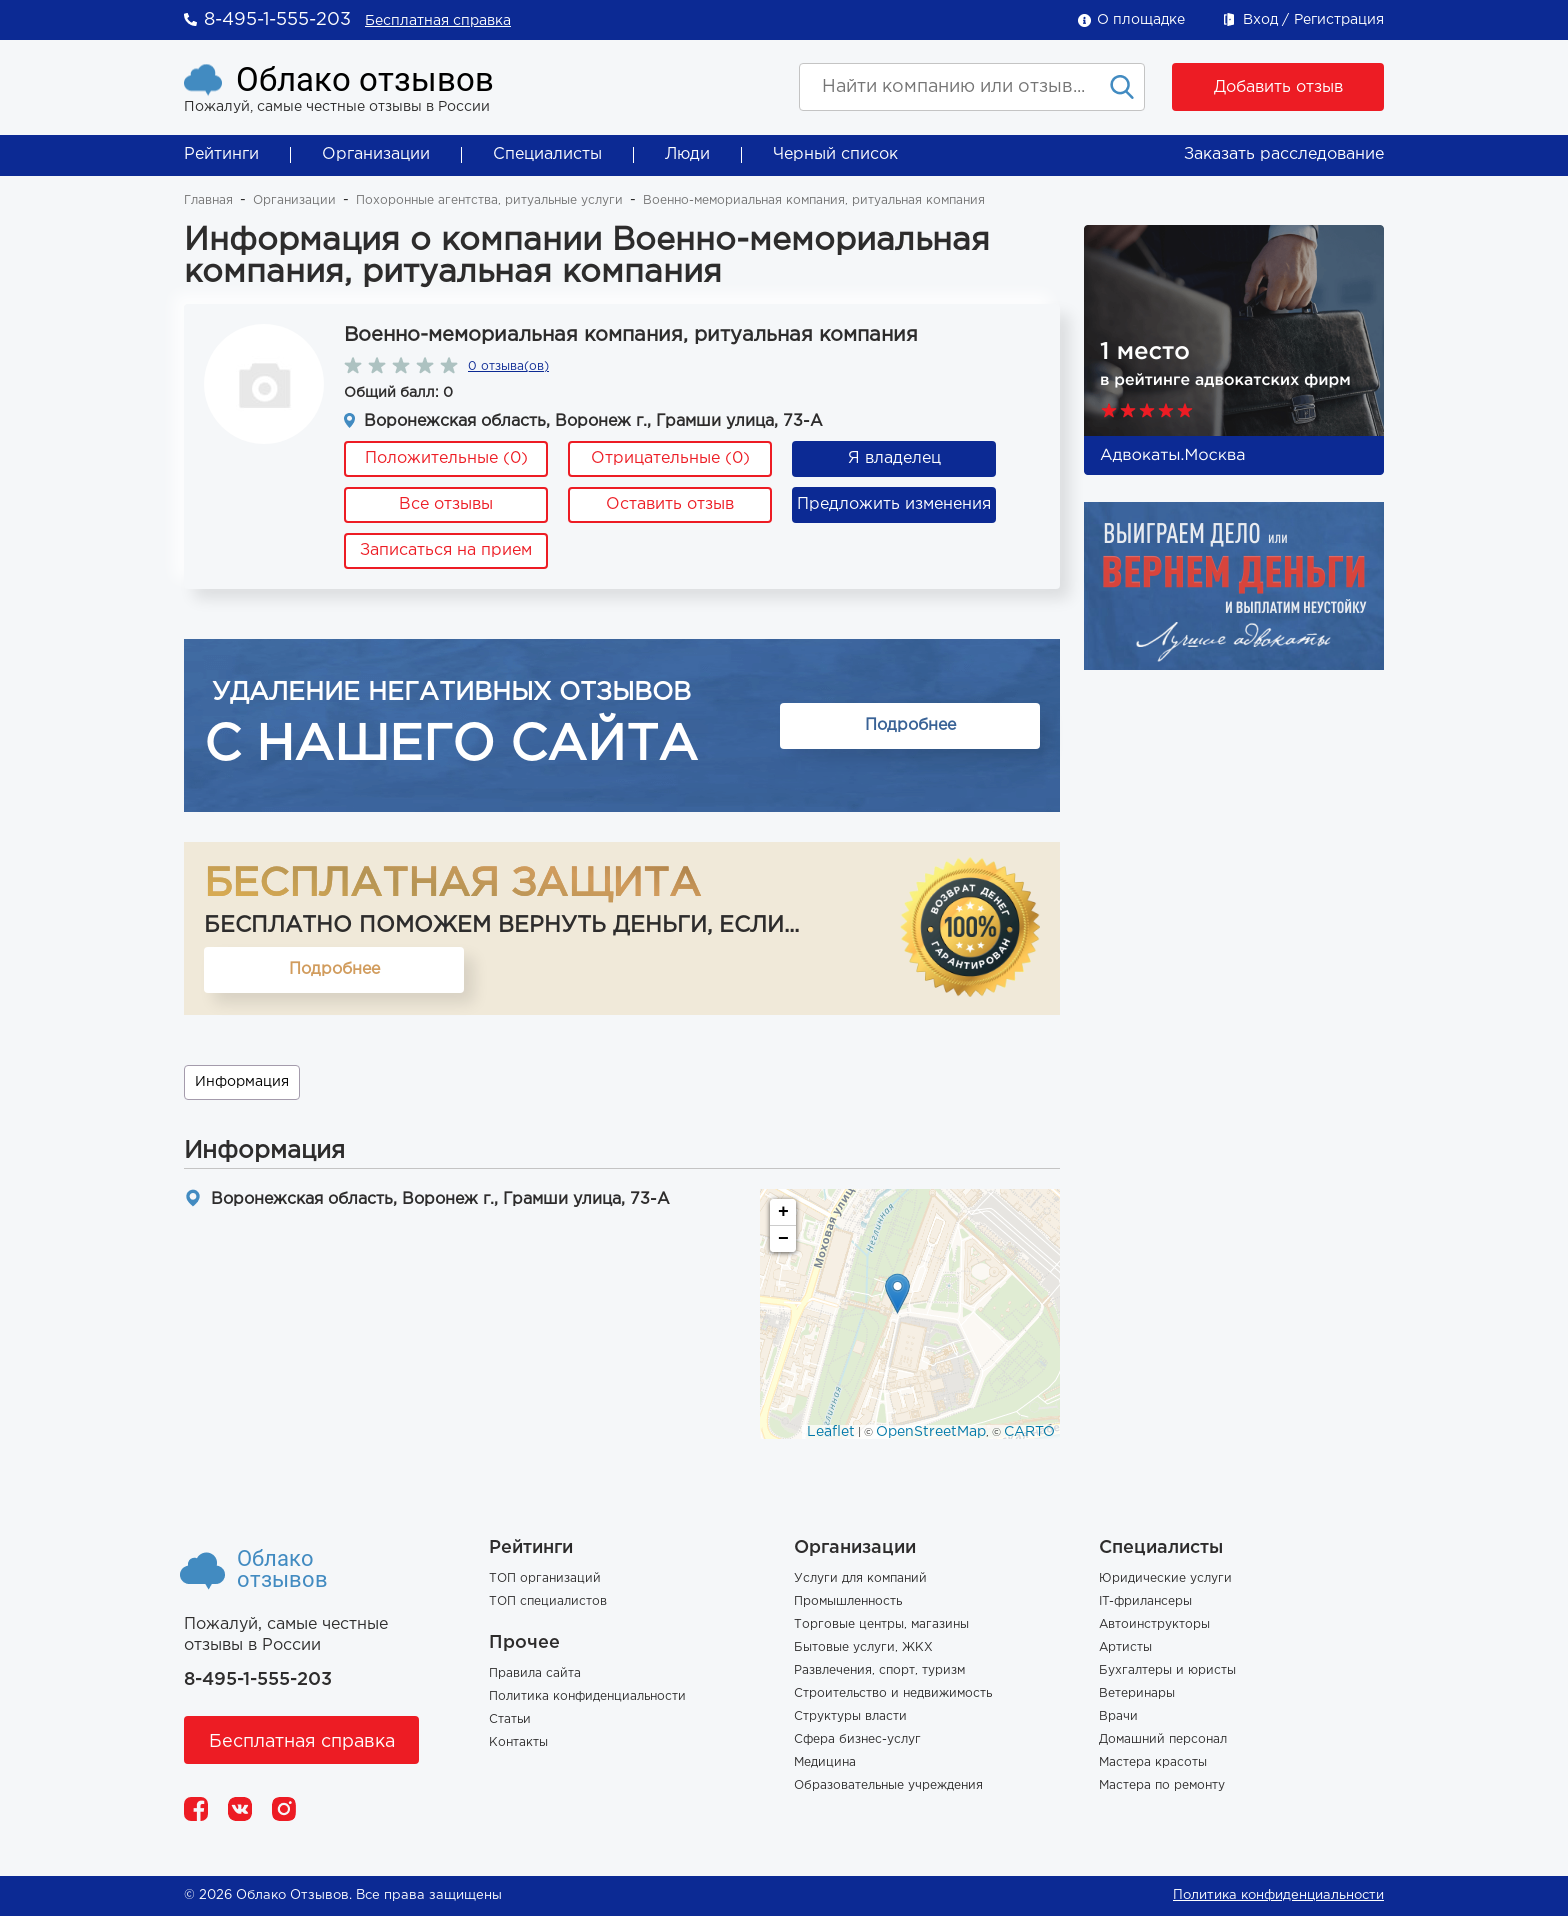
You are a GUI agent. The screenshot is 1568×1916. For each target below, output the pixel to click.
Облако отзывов (365, 79)
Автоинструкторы (1154, 1624)
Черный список (835, 154)
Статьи (510, 1719)
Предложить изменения (894, 504)
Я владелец (894, 458)
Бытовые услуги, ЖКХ (863, 1647)
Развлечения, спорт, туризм (879, 1670)
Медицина (825, 1762)
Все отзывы (446, 504)
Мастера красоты (1153, 1762)
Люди (687, 154)
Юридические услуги (1165, 1578)
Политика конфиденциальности (587, 1696)
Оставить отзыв (670, 504)
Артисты (1125, 1647)
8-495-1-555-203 (277, 20)
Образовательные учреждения (888, 1785)
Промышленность (848, 1601)
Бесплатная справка (438, 21)
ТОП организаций (545, 1578)
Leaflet (831, 1432)
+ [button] (783, 1212)
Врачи (1118, 1716)
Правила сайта (535, 1673)
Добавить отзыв (1278, 87)
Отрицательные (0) (670, 458)
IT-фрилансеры (1145, 1601)
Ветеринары (1137, 1693)
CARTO (1029, 1432)
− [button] (783, 1239)
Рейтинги (221, 154)
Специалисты (547, 154)
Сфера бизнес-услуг (857, 1739)
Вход (1260, 20)
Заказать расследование (1284, 154)
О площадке (1141, 20)
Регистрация (1339, 20)
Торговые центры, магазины (881, 1624)
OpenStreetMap (931, 1432)
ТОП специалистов (548, 1601)
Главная (208, 200)
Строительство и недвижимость (893, 1693)
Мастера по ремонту (1162, 1785)
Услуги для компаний (860, 1578)
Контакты (518, 1742)
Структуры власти (850, 1716)
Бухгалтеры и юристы (1167, 1670)
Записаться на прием (446, 550)
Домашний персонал (1163, 1739)
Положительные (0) (446, 458)
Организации (376, 154)
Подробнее (910, 725)
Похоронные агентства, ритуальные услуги (489, 200)
